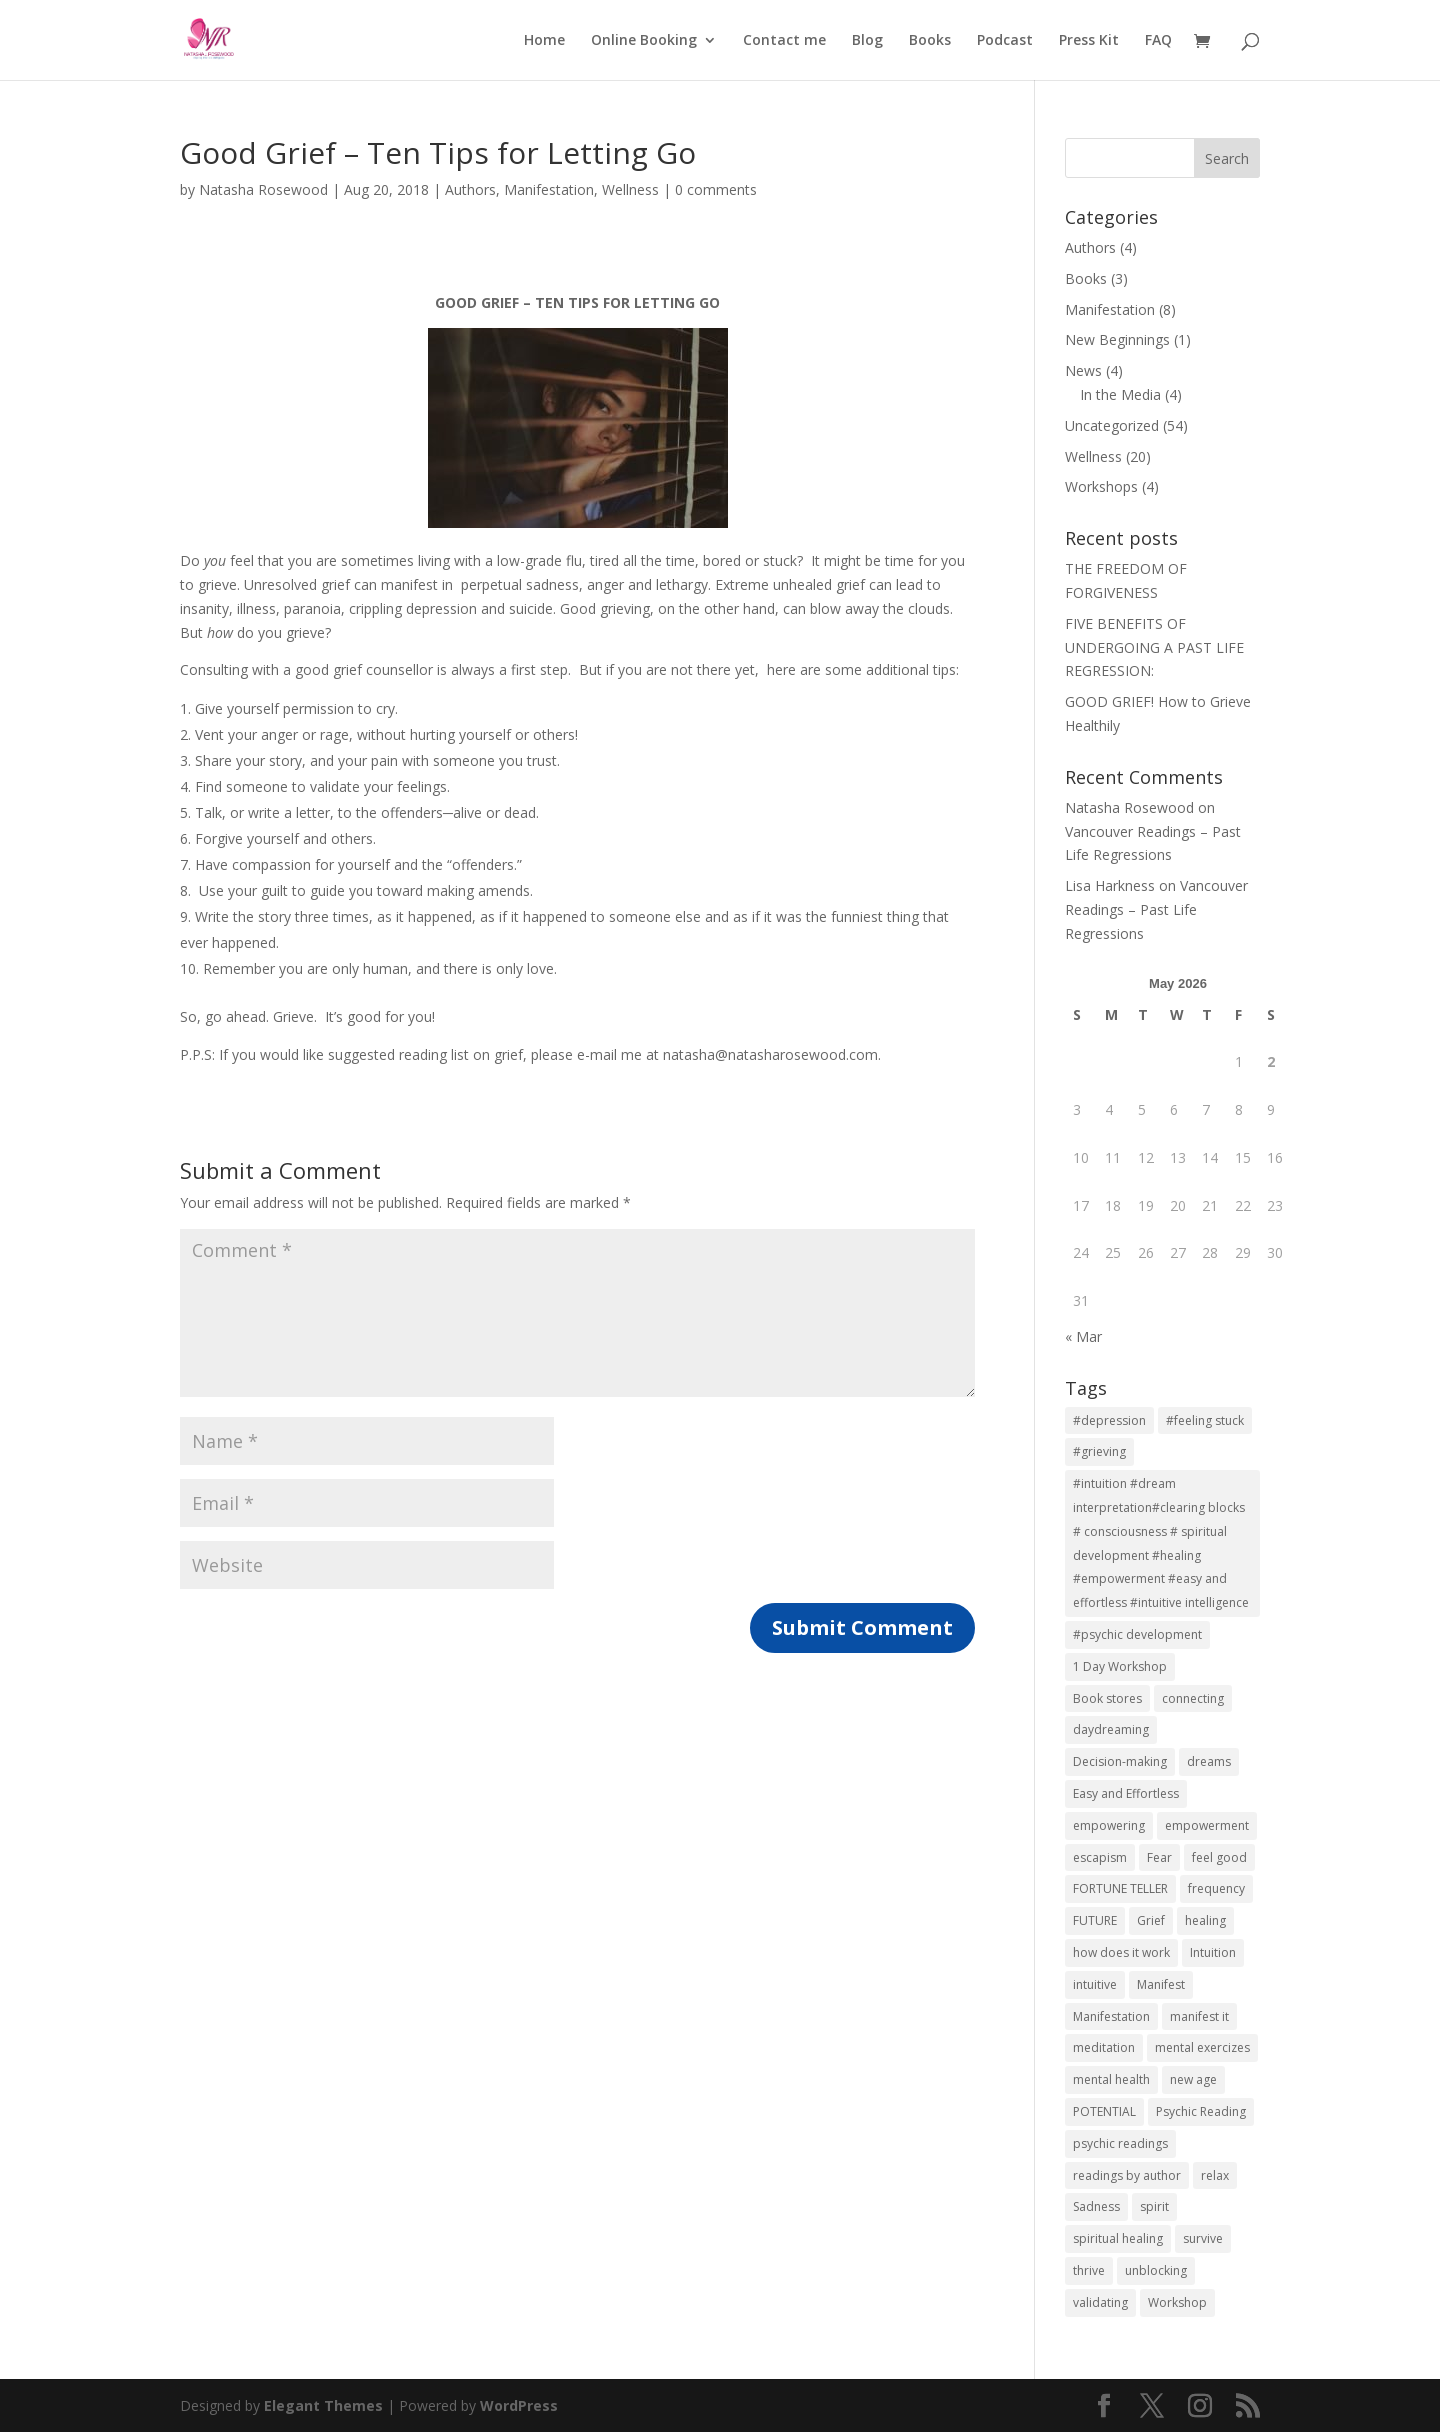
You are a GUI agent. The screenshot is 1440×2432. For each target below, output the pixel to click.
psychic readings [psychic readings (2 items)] (1120, 2143)
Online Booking (644, 41)
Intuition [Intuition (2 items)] (1213, 1952)
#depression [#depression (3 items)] (1109, 1420)
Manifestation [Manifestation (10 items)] (1111, 2016)
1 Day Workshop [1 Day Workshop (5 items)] (1120, 1666)
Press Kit (1089, 41)
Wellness (630, 189)
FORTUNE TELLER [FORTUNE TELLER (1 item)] (1120, 1888)
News (1083, 370)
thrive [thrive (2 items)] (1089, 2270)
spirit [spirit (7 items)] (1154, 2206)
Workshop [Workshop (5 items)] (1177, 2302)
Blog (867, 41)
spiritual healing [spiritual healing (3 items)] (1118, 2238)
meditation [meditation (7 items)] (1104, 2047)
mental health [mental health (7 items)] (1111, 2079)
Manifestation (549, 189)
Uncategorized (1112, 425)
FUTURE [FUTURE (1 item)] (1095, 1920)
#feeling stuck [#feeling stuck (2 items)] (1205, 1420)
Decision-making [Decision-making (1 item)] (1120, 1761)
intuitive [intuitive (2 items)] (1095, 1984)
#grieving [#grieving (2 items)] (1099, 1451)
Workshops (1101, 486)
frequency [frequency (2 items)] (1216, 1888)
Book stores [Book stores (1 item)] (1107, 1698)
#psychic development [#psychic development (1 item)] (1137, 1634)
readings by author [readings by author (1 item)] (1127, 2175)
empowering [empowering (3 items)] (1109, 1825)
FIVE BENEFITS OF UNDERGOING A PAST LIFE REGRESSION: (1154, 647)
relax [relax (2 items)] (1215, 2175)
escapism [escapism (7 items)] (1100, 1857)
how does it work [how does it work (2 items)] (1121, 1952)
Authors (470, 189)
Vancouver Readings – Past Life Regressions (1156, 909)
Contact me (784, 41)
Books (930, 41)
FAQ (1158, 41)
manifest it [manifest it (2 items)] (1199, 2016)
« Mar (1083, 1336)
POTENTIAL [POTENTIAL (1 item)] (1104, 2111)
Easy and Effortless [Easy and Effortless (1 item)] (1126, 1793)
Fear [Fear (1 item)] (1159, 1857)
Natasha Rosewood (263, 189)
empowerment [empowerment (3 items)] (1207, 1825)
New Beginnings (1117, 339)
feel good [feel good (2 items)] (1219, 1857)
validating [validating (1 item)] (1100, 2302)
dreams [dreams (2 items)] (1209, 1761)
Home (544, 41)
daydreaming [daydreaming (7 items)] (1111, 1729)
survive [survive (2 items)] (1203, 2238)
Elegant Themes (323, 2405)
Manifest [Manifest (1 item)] (1161, 1984)
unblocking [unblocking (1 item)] (1156, 2270)
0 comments (716, 189)
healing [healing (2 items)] (1205, 1920)
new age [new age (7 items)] (1193, 2079)
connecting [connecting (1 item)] (1193, 1698)
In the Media (1120, 394)
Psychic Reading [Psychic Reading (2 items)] (1201, 2111)
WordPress (519, 2405)
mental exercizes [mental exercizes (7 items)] (1202, 2047)
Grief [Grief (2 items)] (1151, 1920)
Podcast (1005, 41)
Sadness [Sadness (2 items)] (1096, 2206)
